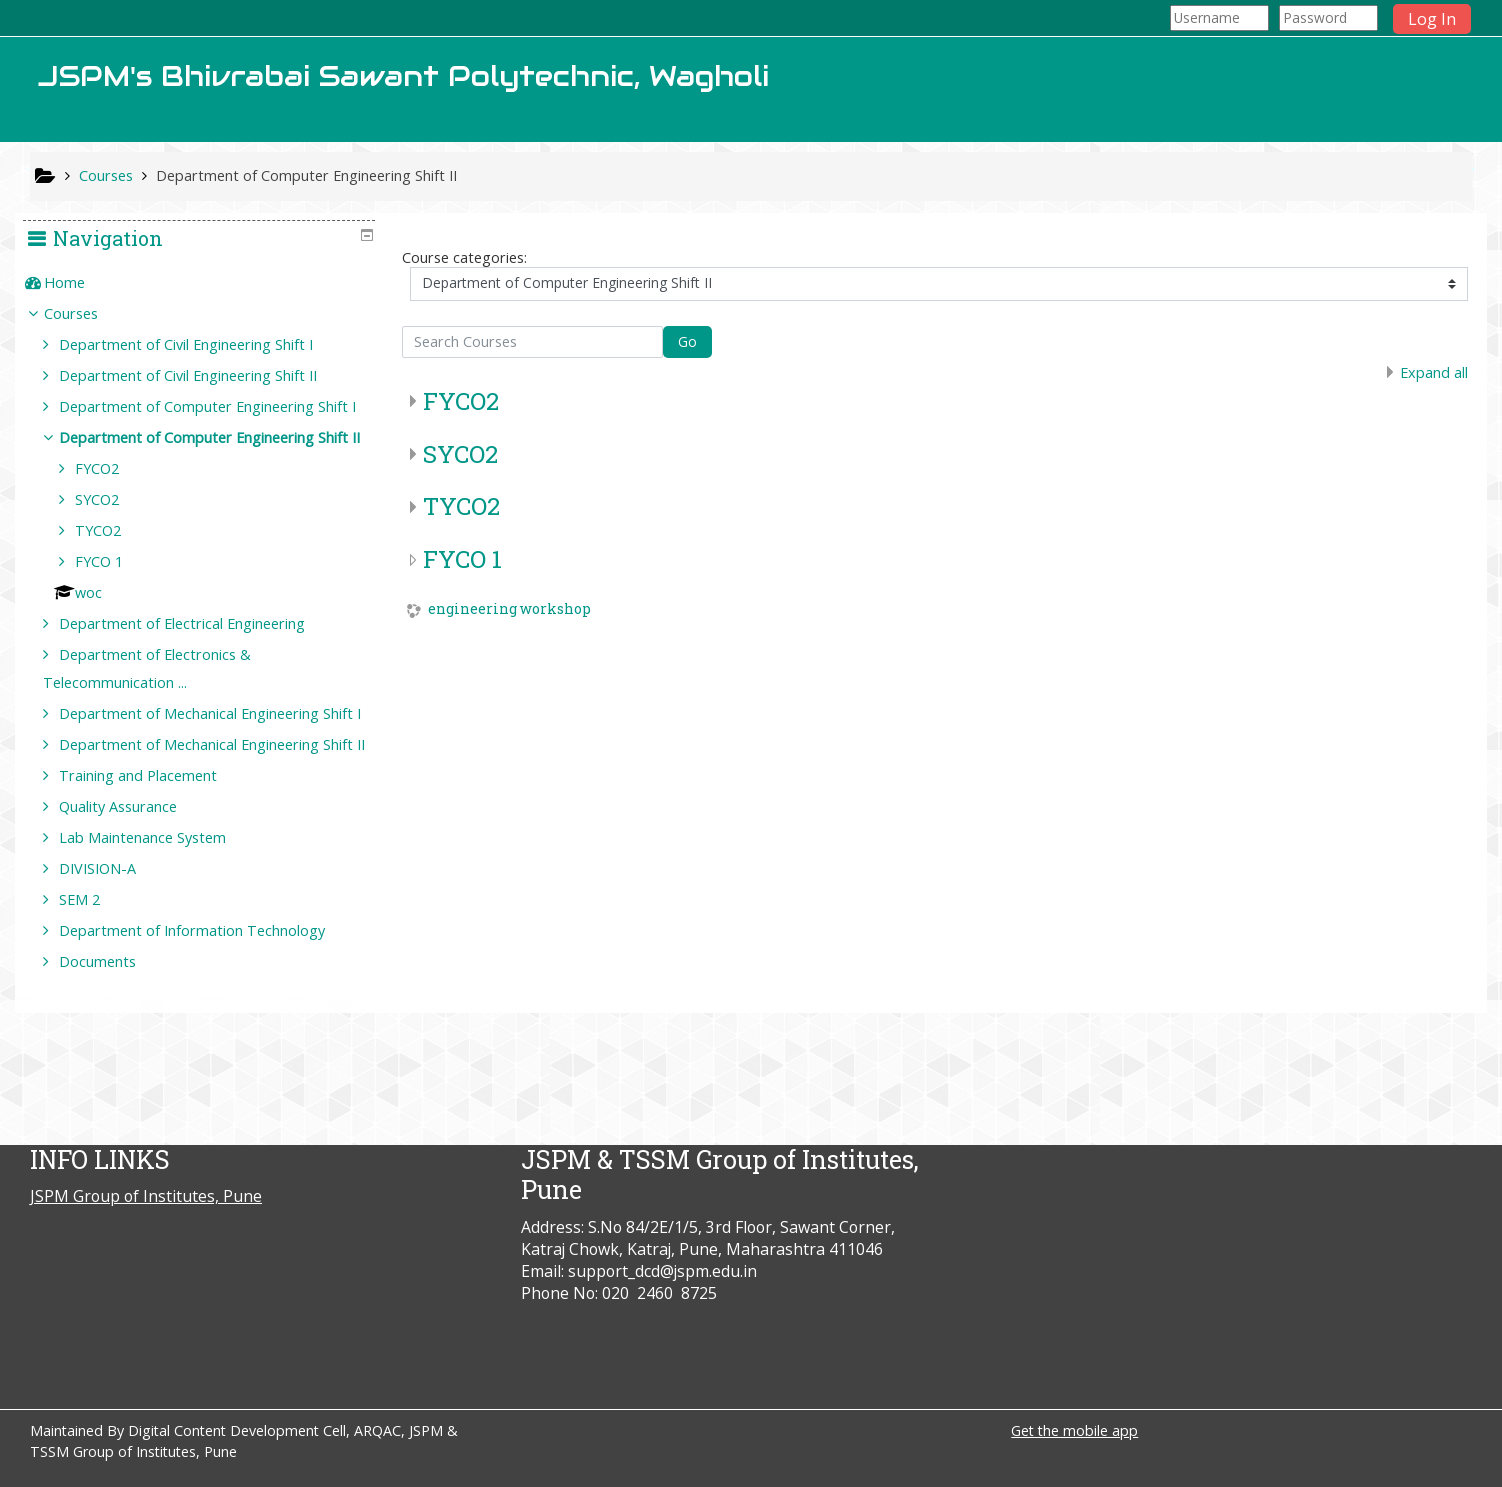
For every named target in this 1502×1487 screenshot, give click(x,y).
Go (687, 341)
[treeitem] (207, 283)
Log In (1432, 19)
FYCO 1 (462, 559)
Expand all (1434, 372)
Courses (86, 313)
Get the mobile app (1074, 1430)
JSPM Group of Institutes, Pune (146, 1196)
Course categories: (464, 257)
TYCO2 (461, 506)
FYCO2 (461, 401)
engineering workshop (509, 609)
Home (79, 282)
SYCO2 (460, 454)
